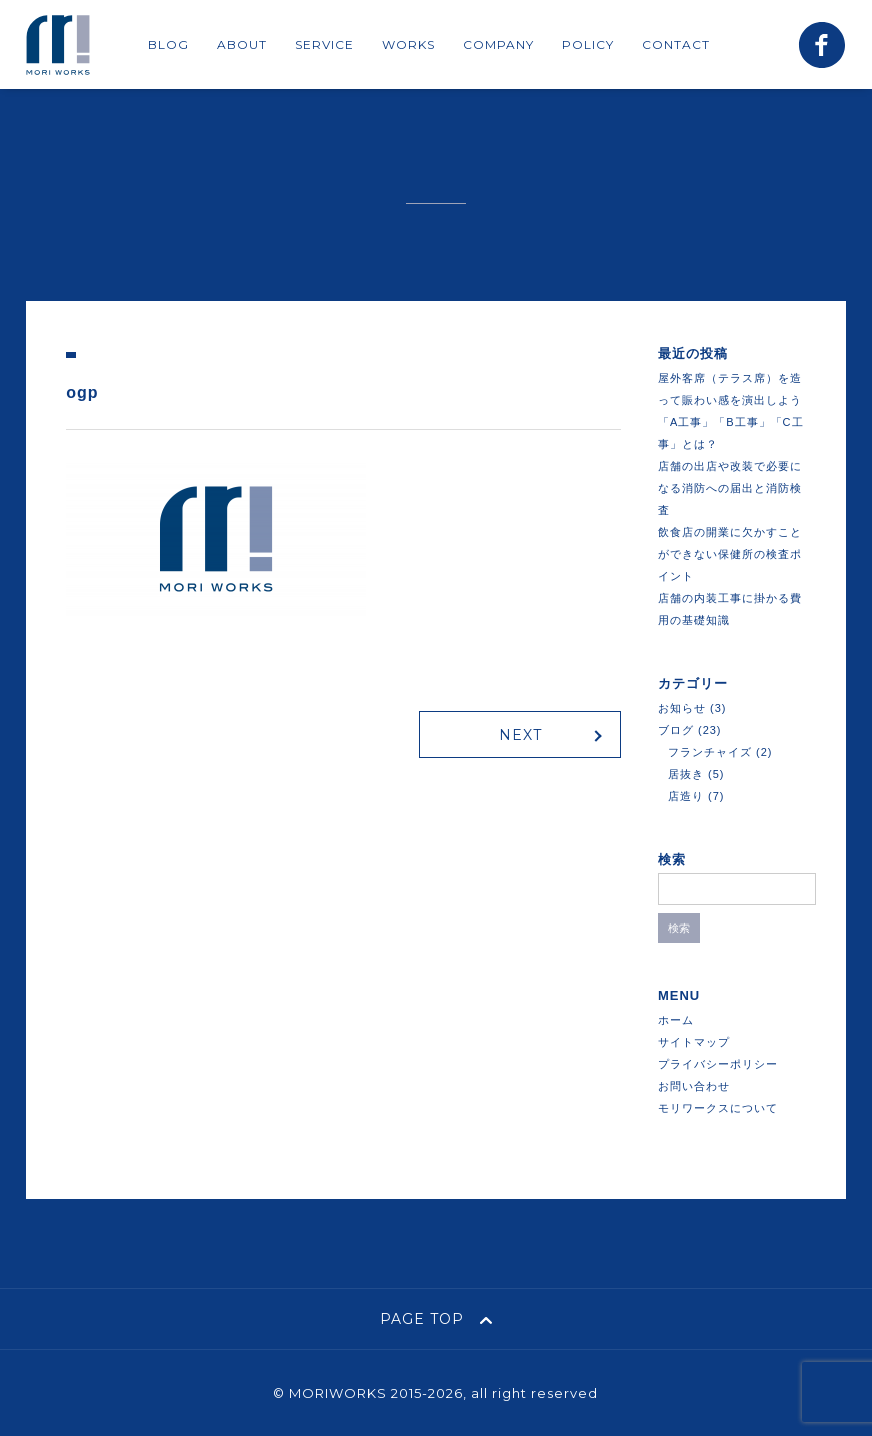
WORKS (408, 44)
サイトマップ (694, 1042)
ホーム (676, 1020)
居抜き (686, 774)
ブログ (676, 730)
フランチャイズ (710, 752)
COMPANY (498, 44)
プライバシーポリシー (718, 1064)
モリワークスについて (718, 1108)
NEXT (520, 735)
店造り (686, 796)
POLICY (588, 44)
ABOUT (242, 44)
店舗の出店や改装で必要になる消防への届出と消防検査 (730, 488)
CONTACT (676, 44)
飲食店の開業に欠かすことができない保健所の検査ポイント (730, 554)
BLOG (168, 44)
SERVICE (324, 44)
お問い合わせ (694, 1086)
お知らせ (682, 708)
